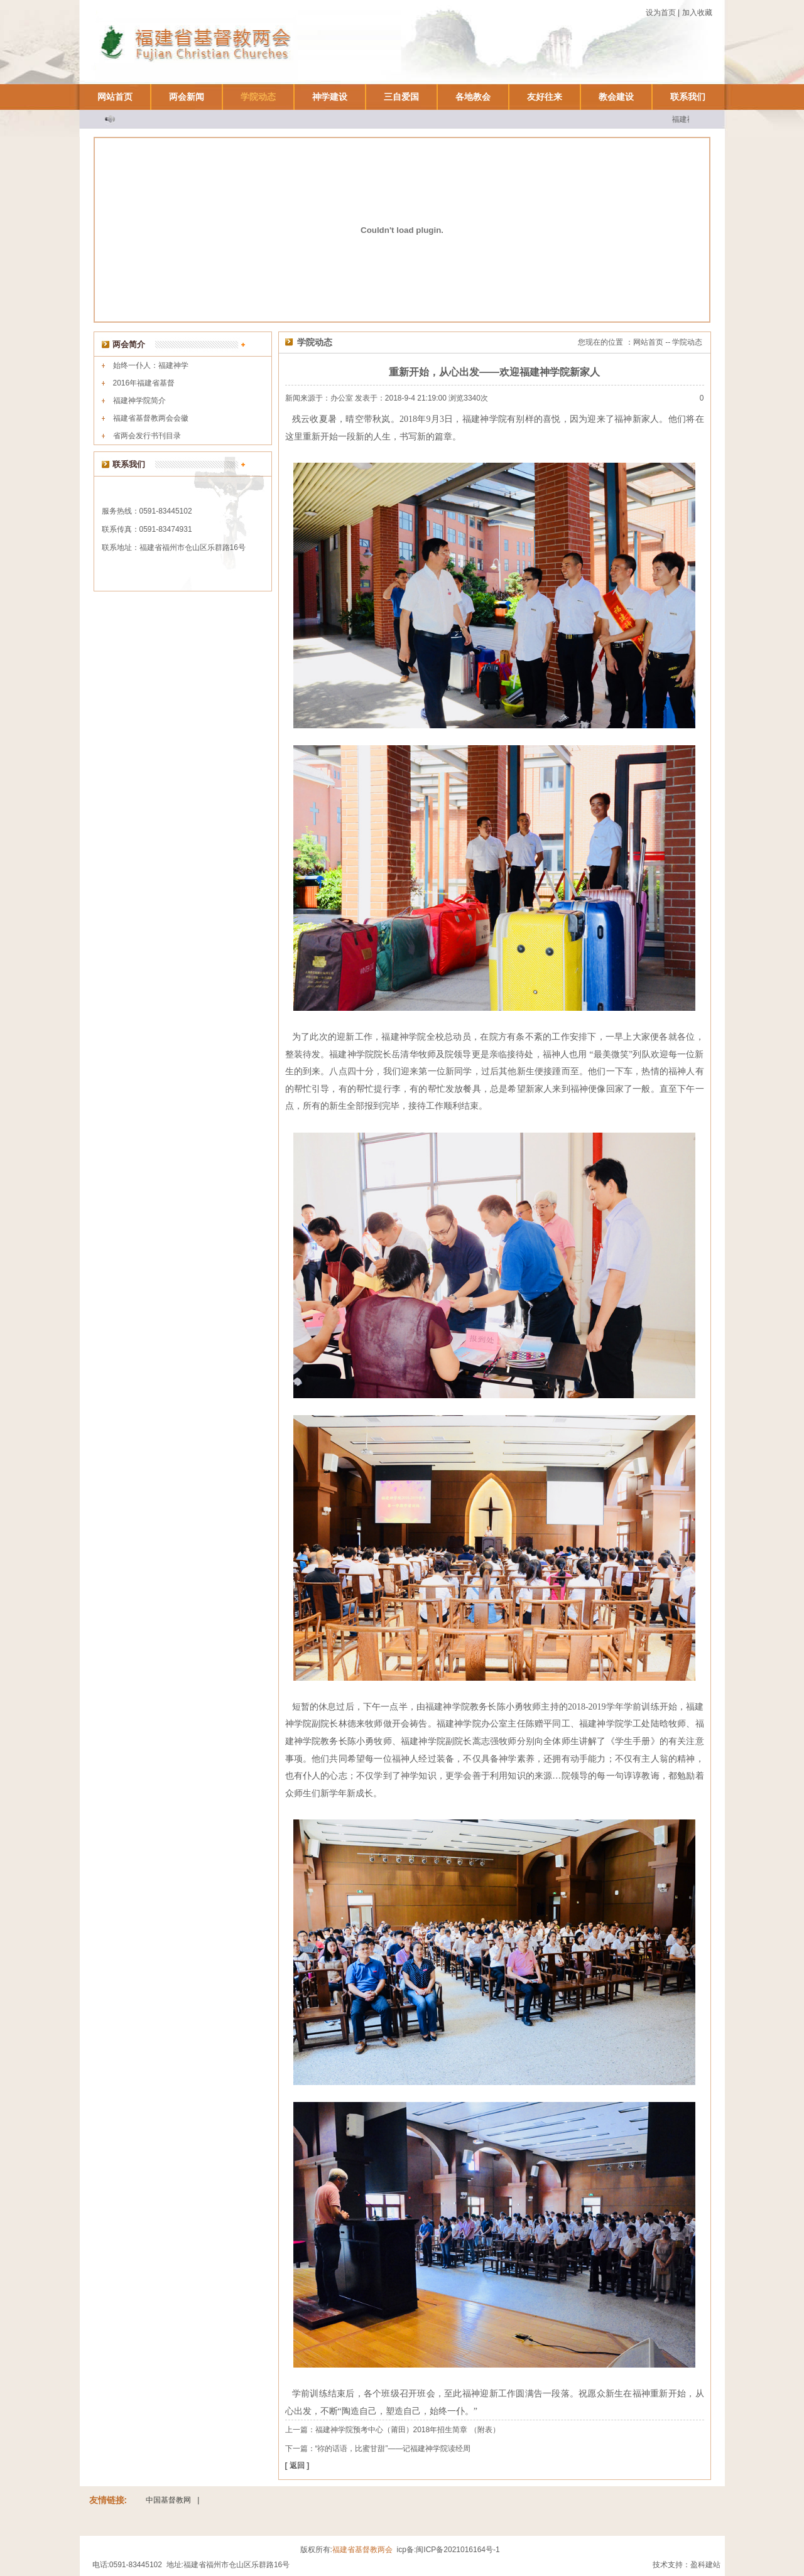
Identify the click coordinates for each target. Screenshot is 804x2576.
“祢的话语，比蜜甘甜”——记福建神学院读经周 (393, 2448)
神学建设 (329, 97)
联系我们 (687, 97)
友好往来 (544, 97)
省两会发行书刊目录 (147, 435)
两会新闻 (186, 97)
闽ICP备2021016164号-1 (457, 2549)
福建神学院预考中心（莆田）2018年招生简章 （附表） (407, 2429)
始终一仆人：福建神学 (150, 365)
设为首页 (661, 12)
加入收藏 (697, 12)
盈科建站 (705, 2564)
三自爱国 (401, 97)
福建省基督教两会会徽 (150, 418)
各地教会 (473, 97)
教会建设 (616, 97)
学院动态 (258, 97)
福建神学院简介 (139, 400)
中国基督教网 (168, 2500)
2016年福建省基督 (144, 383)
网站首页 (115, 97)
